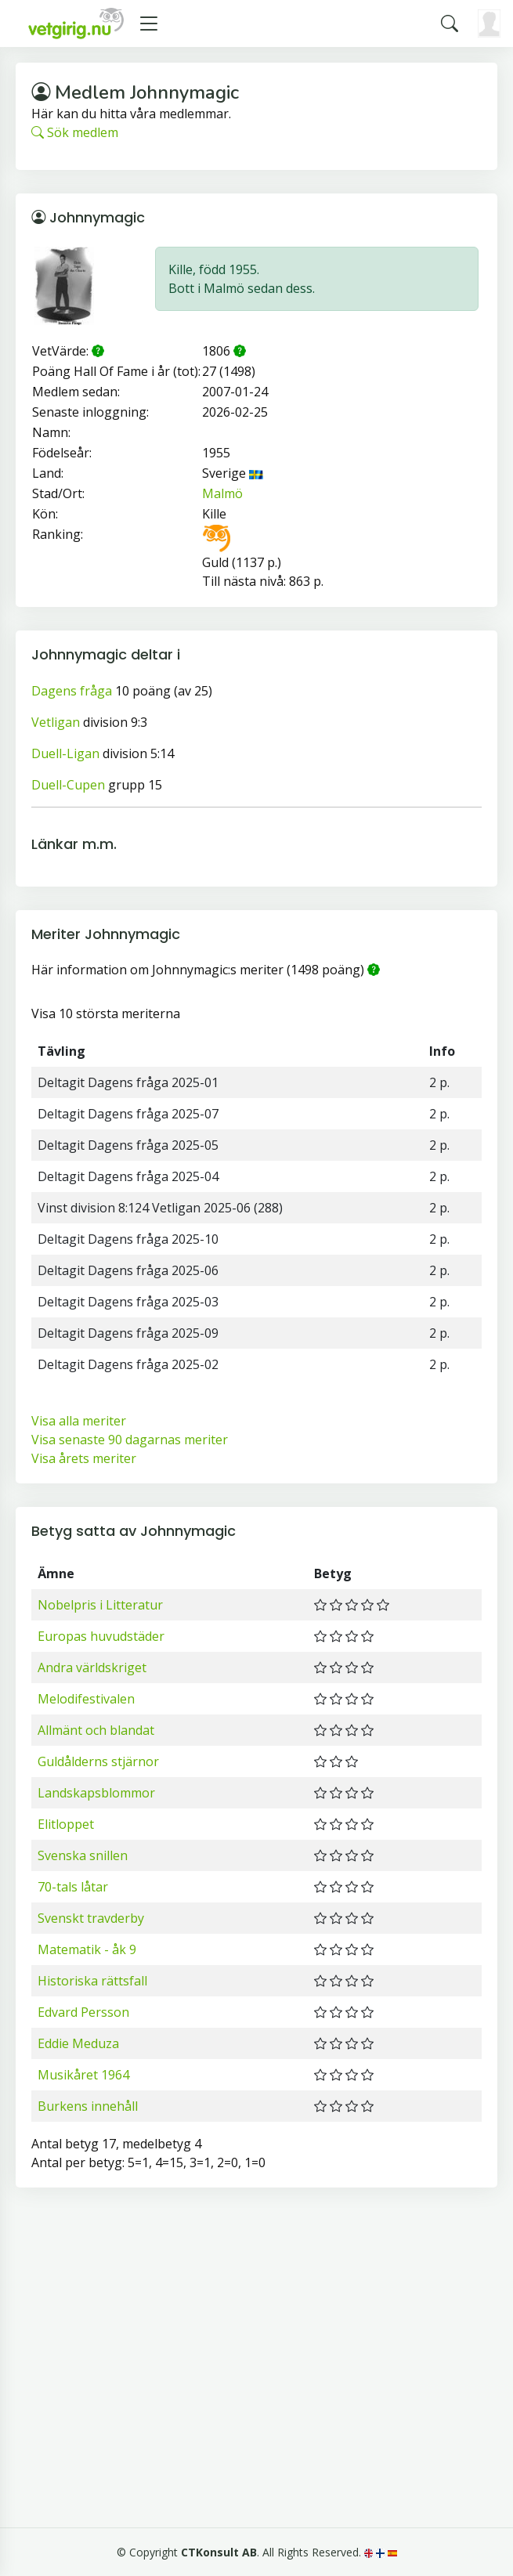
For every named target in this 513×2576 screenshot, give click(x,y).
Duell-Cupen (68, 784)
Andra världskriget (92, 1667)
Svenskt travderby (91, 1918)
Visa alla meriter (78, 1420)
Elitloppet (66, 1824)
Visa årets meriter (83, 1458)
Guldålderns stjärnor (98, 1761)
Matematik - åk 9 (87, 1949)
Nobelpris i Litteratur (100, 1604)
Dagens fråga (71, 690)
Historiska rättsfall (92, 1980)
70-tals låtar (73, 1886)
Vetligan (55, 722)
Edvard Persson (83, 2012)
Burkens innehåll (88, 2106)
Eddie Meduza (78, 2043)
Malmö (222, 493)
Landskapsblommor (96, 1792)
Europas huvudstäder (101, 1636)
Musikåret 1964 (83, 2074)
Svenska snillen (83, 1855)
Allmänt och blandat (96, 1730)
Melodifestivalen (86, 1698)
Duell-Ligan (65, 753)
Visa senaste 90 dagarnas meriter (129, 1439)
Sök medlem (74, 132)
